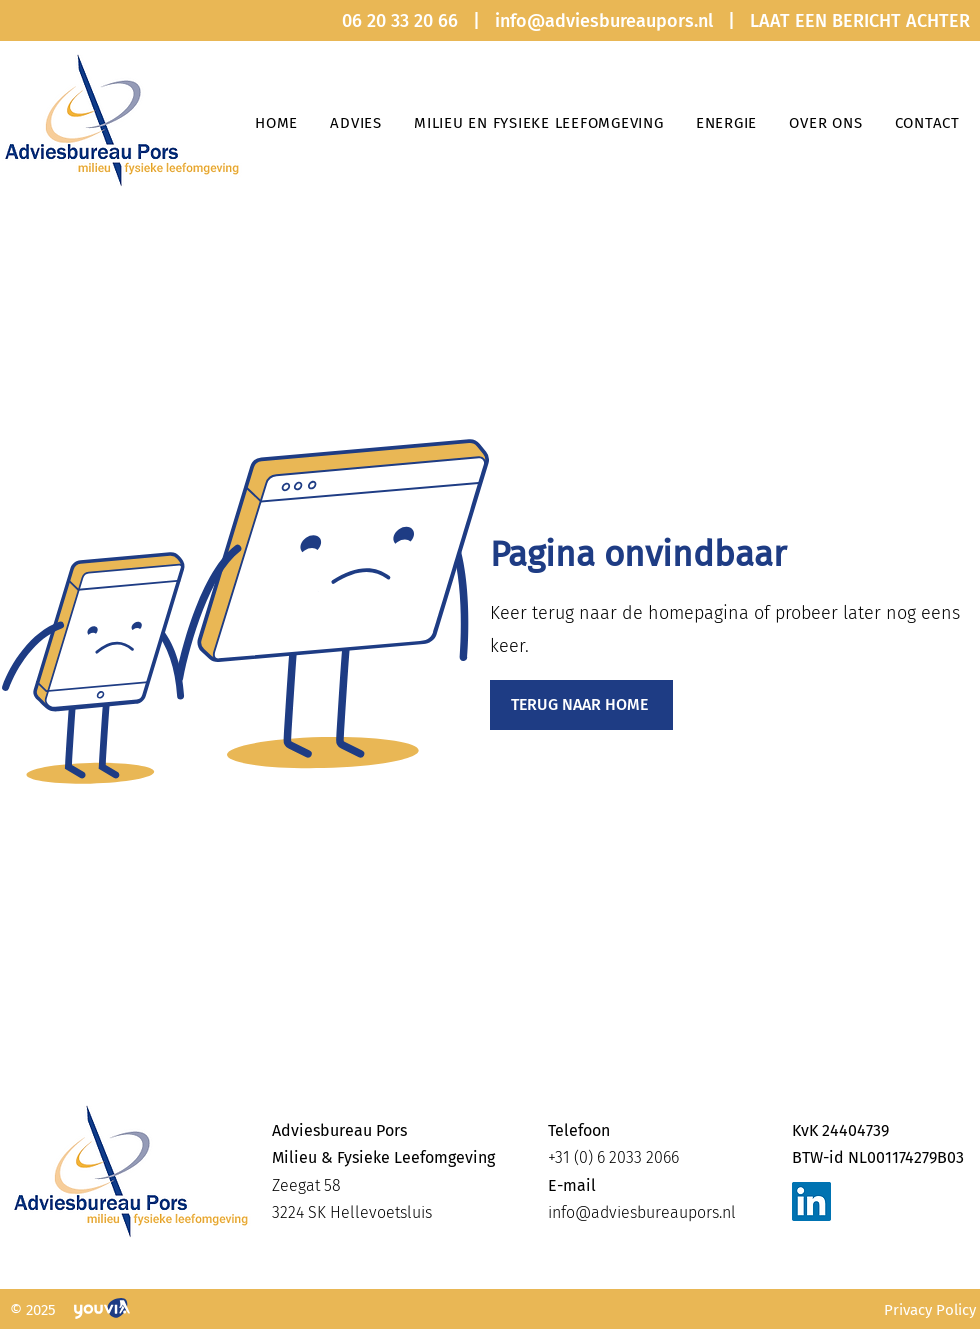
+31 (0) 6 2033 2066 (613, 1157)
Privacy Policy (930, 1310)
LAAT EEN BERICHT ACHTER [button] (860, 21)
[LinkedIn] (811, 1201)
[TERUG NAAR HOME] (581, 705)
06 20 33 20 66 (400, 21)
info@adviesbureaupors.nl (604, 21)
